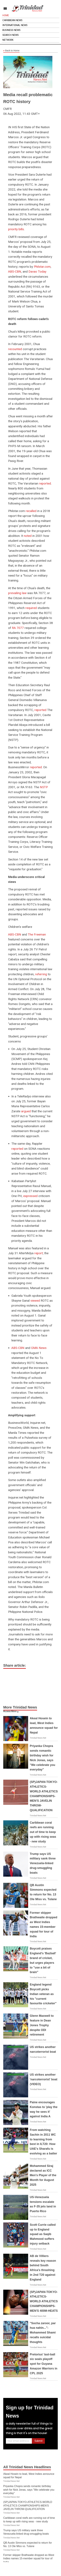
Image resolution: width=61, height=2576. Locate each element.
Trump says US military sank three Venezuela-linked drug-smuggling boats (43, 1863)
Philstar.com (42, 267)
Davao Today (37, 271)
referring (41, 974)
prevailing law (17, 593)
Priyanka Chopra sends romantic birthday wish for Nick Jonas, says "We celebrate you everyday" (28, 2490)
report (38, 1253)
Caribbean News (12, 20)
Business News (11, 30)
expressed (30, 1196)
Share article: (14, 1665)
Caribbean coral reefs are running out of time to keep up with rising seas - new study (43, 1832)
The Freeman (37, 934)
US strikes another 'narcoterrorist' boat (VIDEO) (43, 2079)
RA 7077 (18, 628)
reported (45, 483)
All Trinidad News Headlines (27, 2467)
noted (28, 536)
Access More (10, 1711)
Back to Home (11, 50)
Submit (38, 2440)
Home (5, 15)
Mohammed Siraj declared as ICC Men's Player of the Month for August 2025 (43, 2175)
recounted (15, 349)
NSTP (44, 787)
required (31, 608)
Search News (10, 35)
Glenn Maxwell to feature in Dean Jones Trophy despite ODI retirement (42, 2025)
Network (8, 39)
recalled (31, 511)
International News (14, 25)
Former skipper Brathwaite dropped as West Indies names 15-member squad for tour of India (28, 2558)
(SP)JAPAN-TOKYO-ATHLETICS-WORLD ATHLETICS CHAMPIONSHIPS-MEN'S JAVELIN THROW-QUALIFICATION (44, 1796)
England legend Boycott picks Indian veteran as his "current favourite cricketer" (43, 1994)
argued (26, 1111)
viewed (35, 1300)
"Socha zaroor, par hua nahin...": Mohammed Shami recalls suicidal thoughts (43, 2333)
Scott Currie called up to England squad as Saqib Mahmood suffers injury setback (43, 2234)
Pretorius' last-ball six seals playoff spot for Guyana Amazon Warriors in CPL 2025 (43, 2364)
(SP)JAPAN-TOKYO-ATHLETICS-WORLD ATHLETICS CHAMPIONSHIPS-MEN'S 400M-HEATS (44, 2301)
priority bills (16, 229)
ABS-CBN (14, 271)
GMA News (39, 1348)
